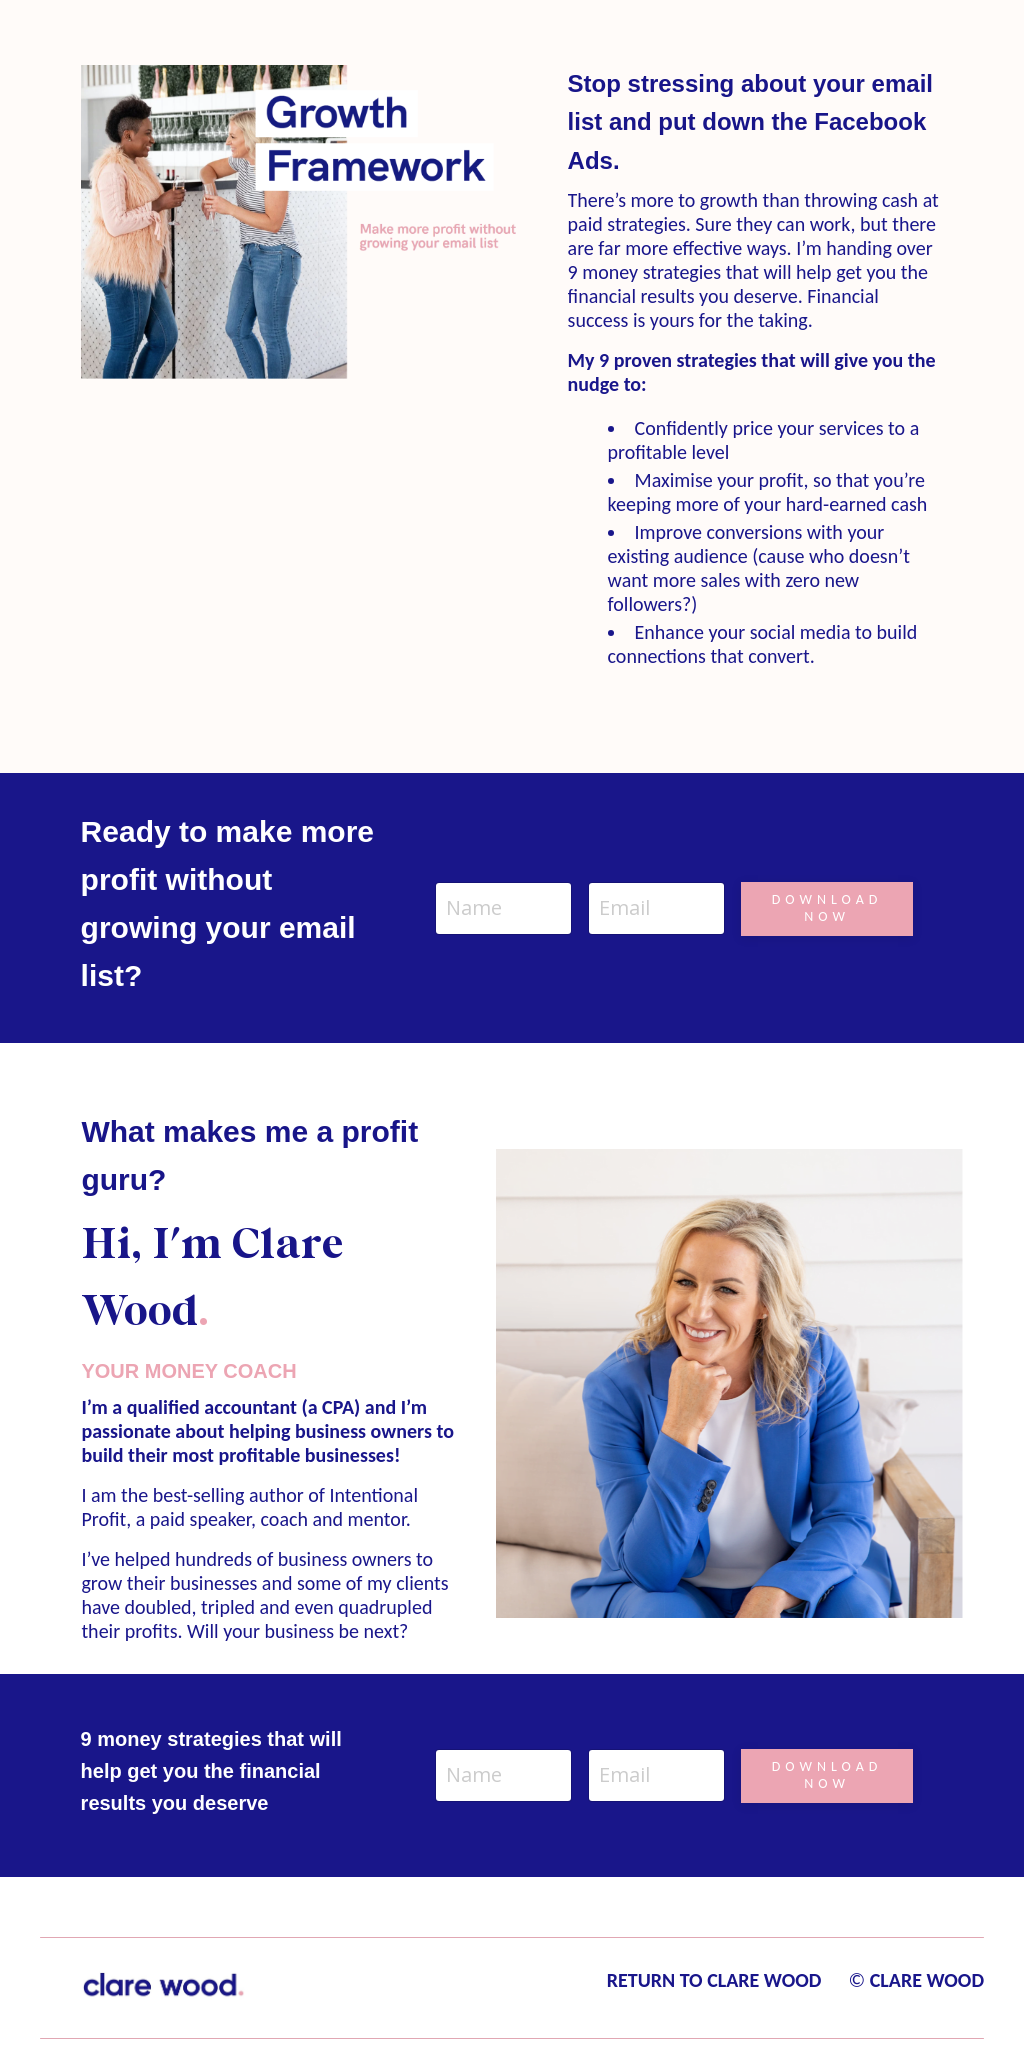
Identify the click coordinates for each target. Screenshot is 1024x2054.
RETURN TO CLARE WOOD (714, 1980)
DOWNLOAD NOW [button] (827, 908)
